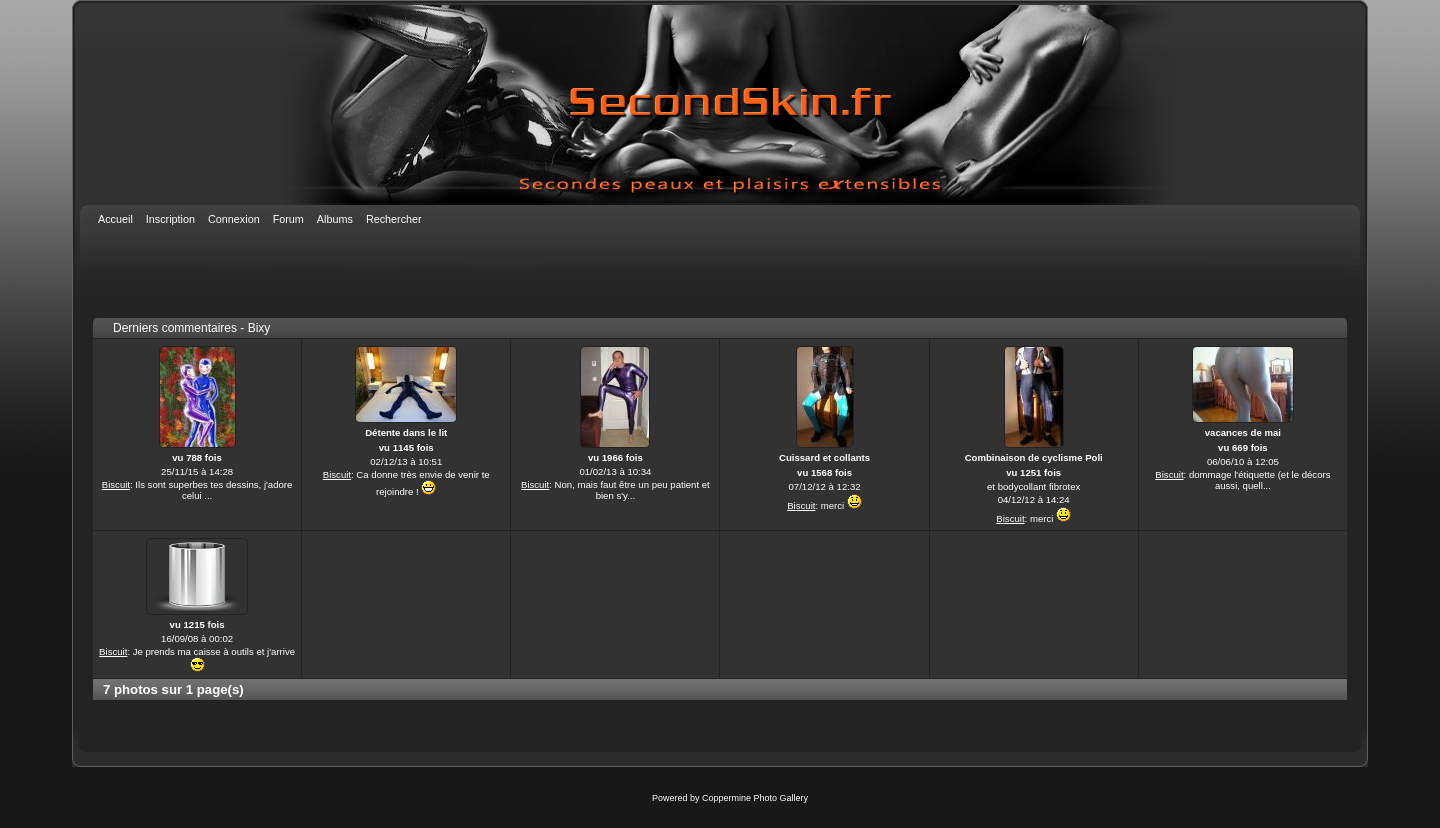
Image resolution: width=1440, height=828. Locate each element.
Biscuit (116, 484)
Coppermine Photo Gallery (755, 798)
